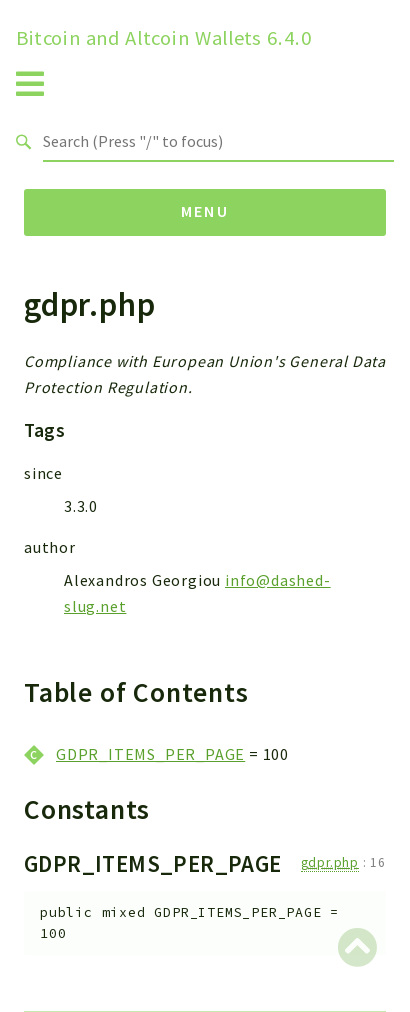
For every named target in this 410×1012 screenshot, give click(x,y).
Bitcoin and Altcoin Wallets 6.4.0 (164, 38)
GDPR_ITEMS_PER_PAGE (150, 754)
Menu (205, 211)
